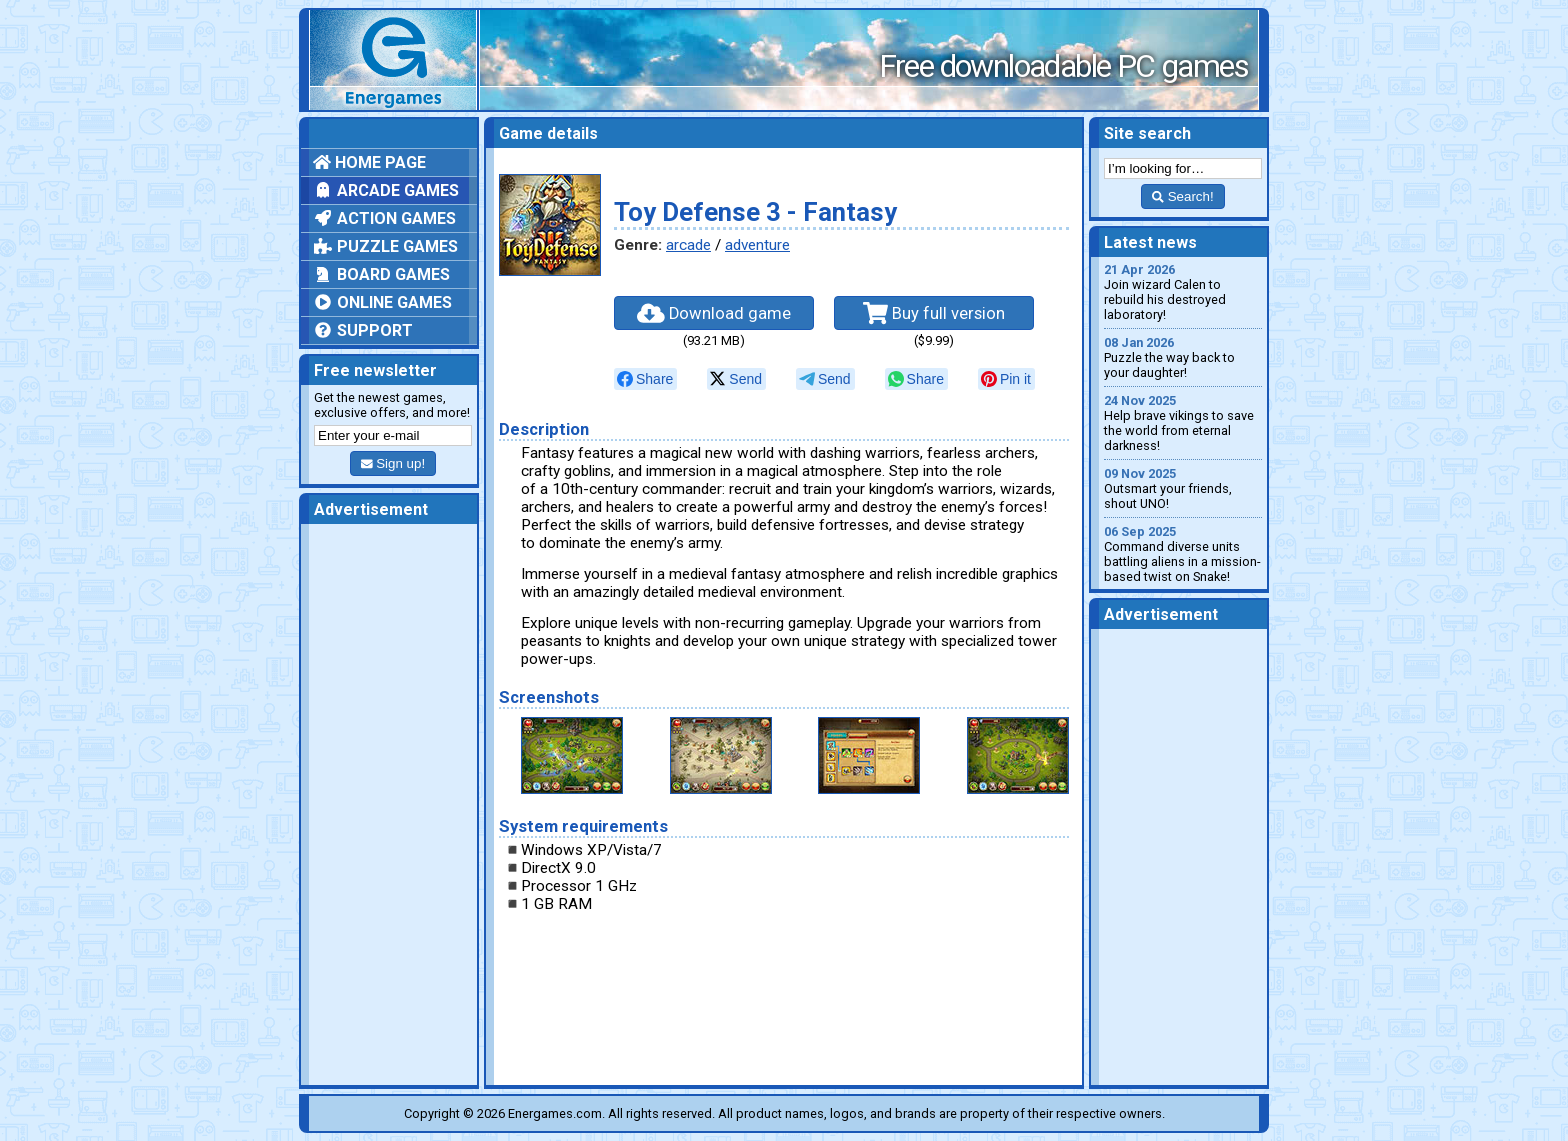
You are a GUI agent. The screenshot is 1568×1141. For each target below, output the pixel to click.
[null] (645, 379)
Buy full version (934, 313)
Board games (381, 274)
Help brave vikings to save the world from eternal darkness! (1183, 423)
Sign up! (393, 463)
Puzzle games (385, 246)
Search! (1182, 196)
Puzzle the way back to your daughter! (1183, 357)
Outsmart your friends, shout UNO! (1183, 488)
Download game (714, 313)
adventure (757, 245)
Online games (382, 302)
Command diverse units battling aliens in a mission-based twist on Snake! (1183, 554)
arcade (688, 245)
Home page (369, 162)
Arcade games (386, 190)
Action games (384, 218)
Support (363, 330)
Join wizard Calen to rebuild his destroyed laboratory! (1183, 292)
